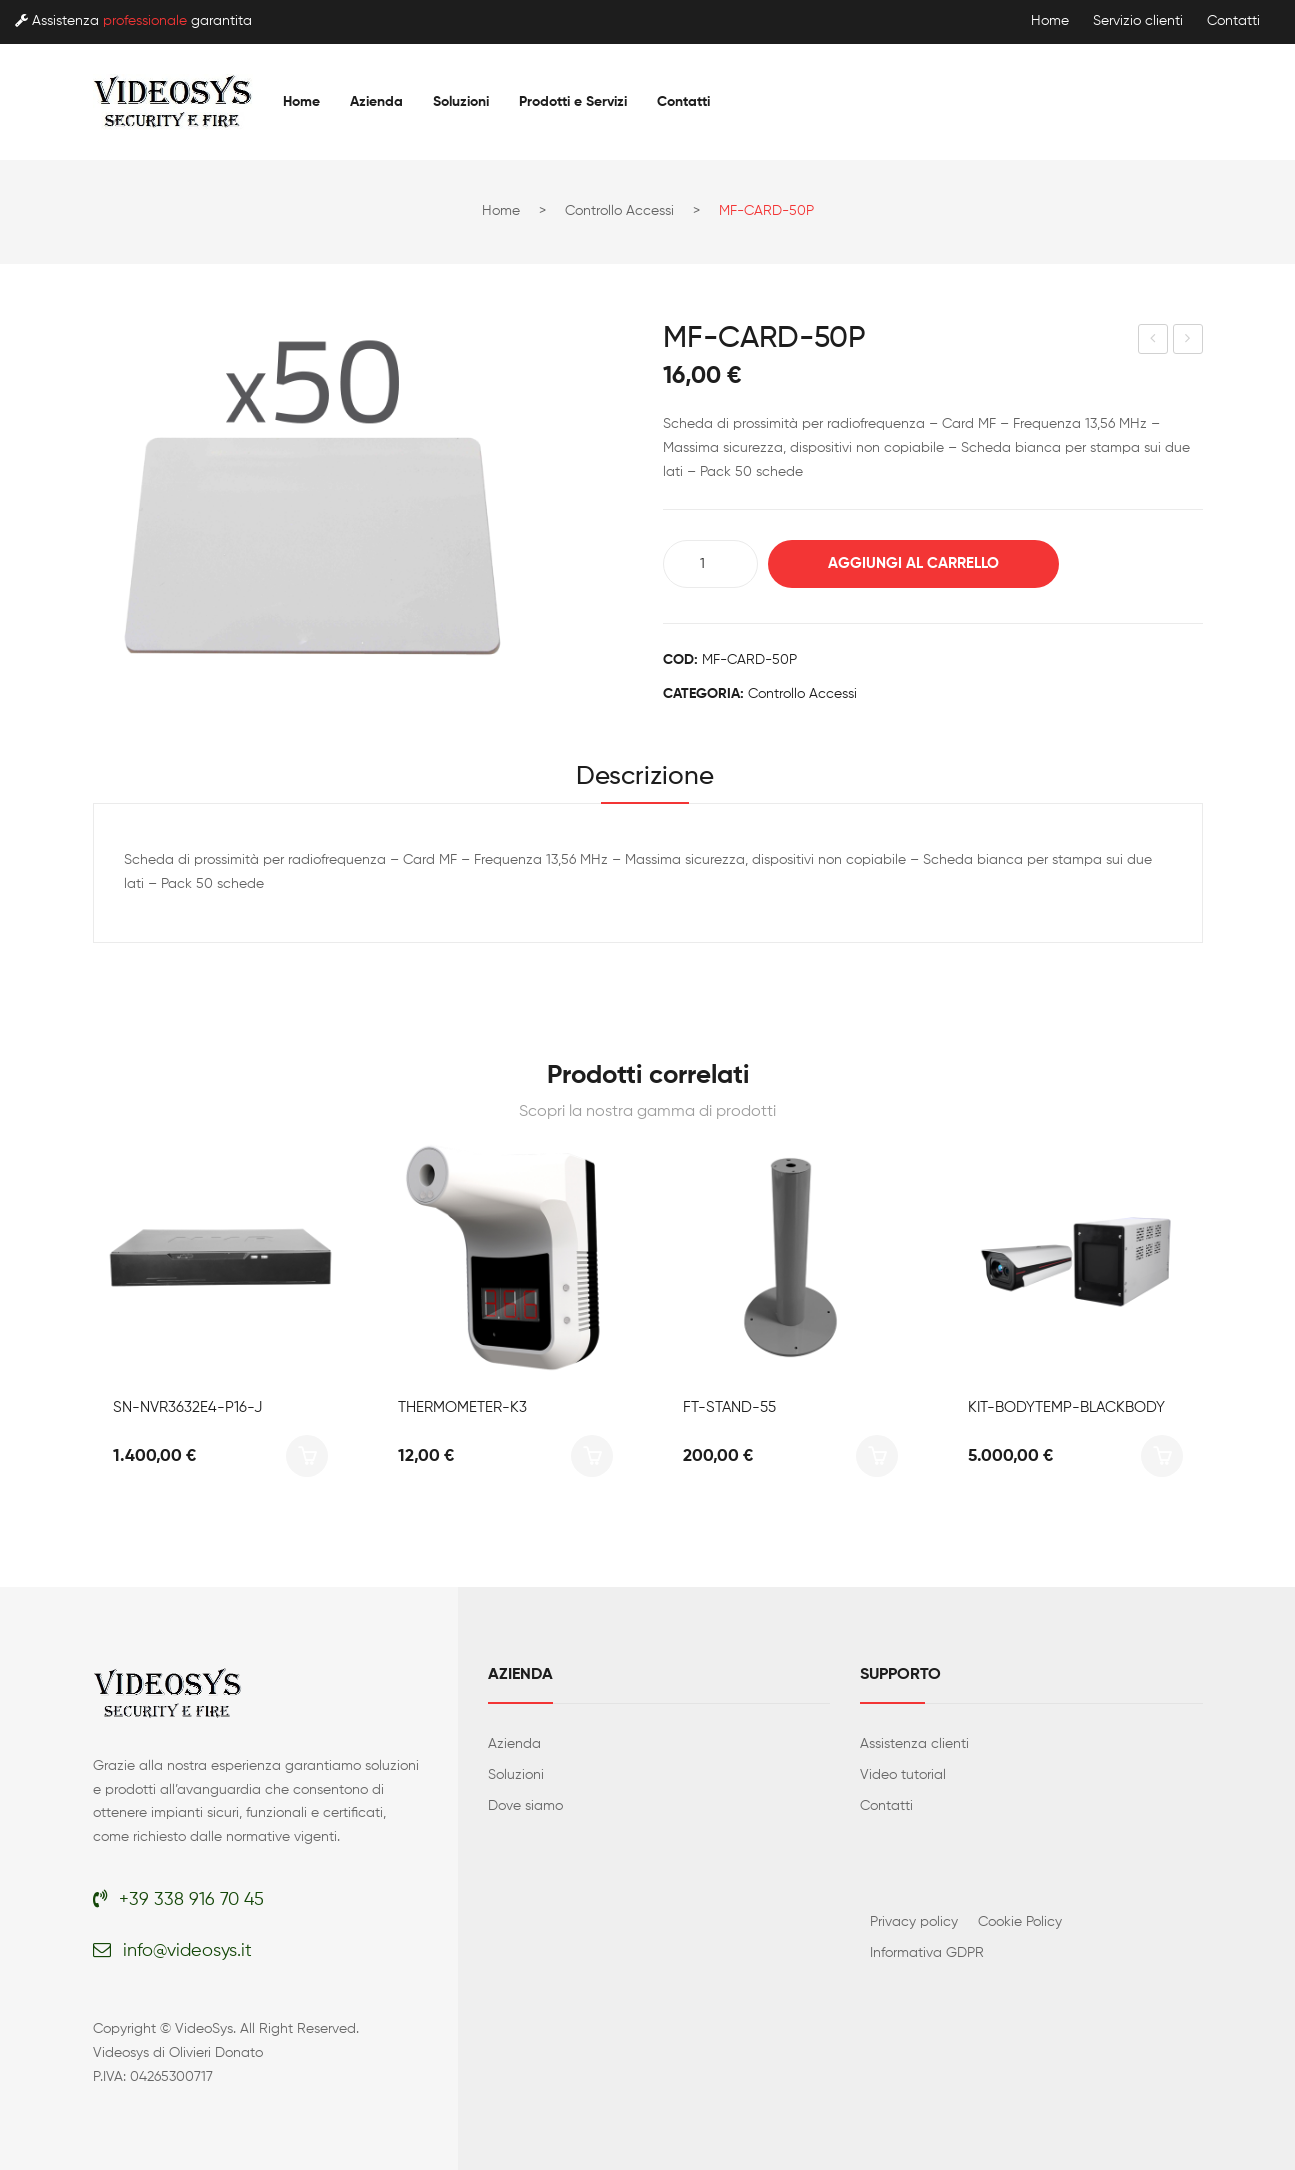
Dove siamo (525, 1806)
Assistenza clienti (914, 1744)
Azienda (514, 1744)
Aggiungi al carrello (913, 563)
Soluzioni (516, 1775)
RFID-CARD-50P (1153, 342)
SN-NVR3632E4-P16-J (187, 1407)
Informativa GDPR (927, 1953)
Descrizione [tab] (645, 777)
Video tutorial (903, 1775)
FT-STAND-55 (729, 1407)
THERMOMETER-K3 (462, 1407)
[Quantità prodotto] (710, 564)
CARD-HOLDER (1189, 342)
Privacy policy (914, 1922)
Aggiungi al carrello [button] (307, 1456)
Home (1050, 21)
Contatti (1233, 21)
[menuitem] (301, 102)
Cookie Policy (1020, 1922)
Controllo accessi (619, 211)
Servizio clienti (1138, 21)
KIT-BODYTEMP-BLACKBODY (1066, 1407)
